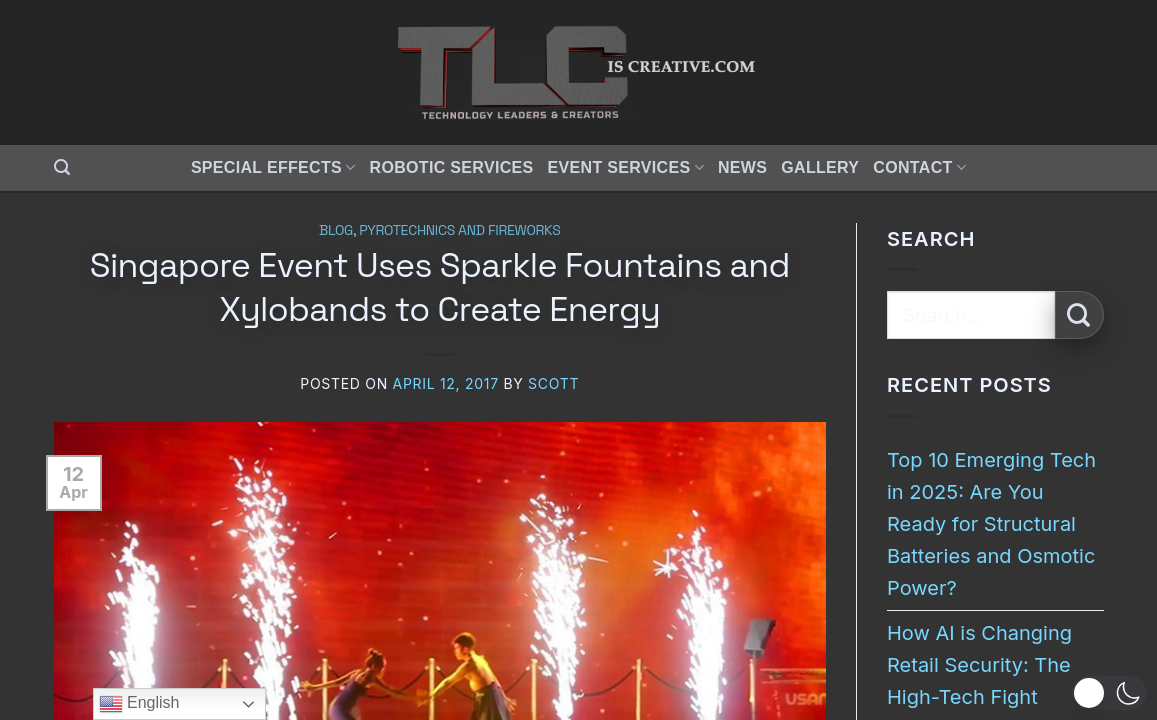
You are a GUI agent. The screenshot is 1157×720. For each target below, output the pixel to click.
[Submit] (1079, 315)
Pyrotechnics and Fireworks (459, 230)
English (139, 704)
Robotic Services (452, 167)
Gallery (820, 167)
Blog (336, 230)
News (742, 167)
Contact (919, 167)
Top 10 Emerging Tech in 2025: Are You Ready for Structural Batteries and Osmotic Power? (991, 524)
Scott (553, 383)
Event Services (626, 167)
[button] (62, 167)
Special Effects (273, 167)
